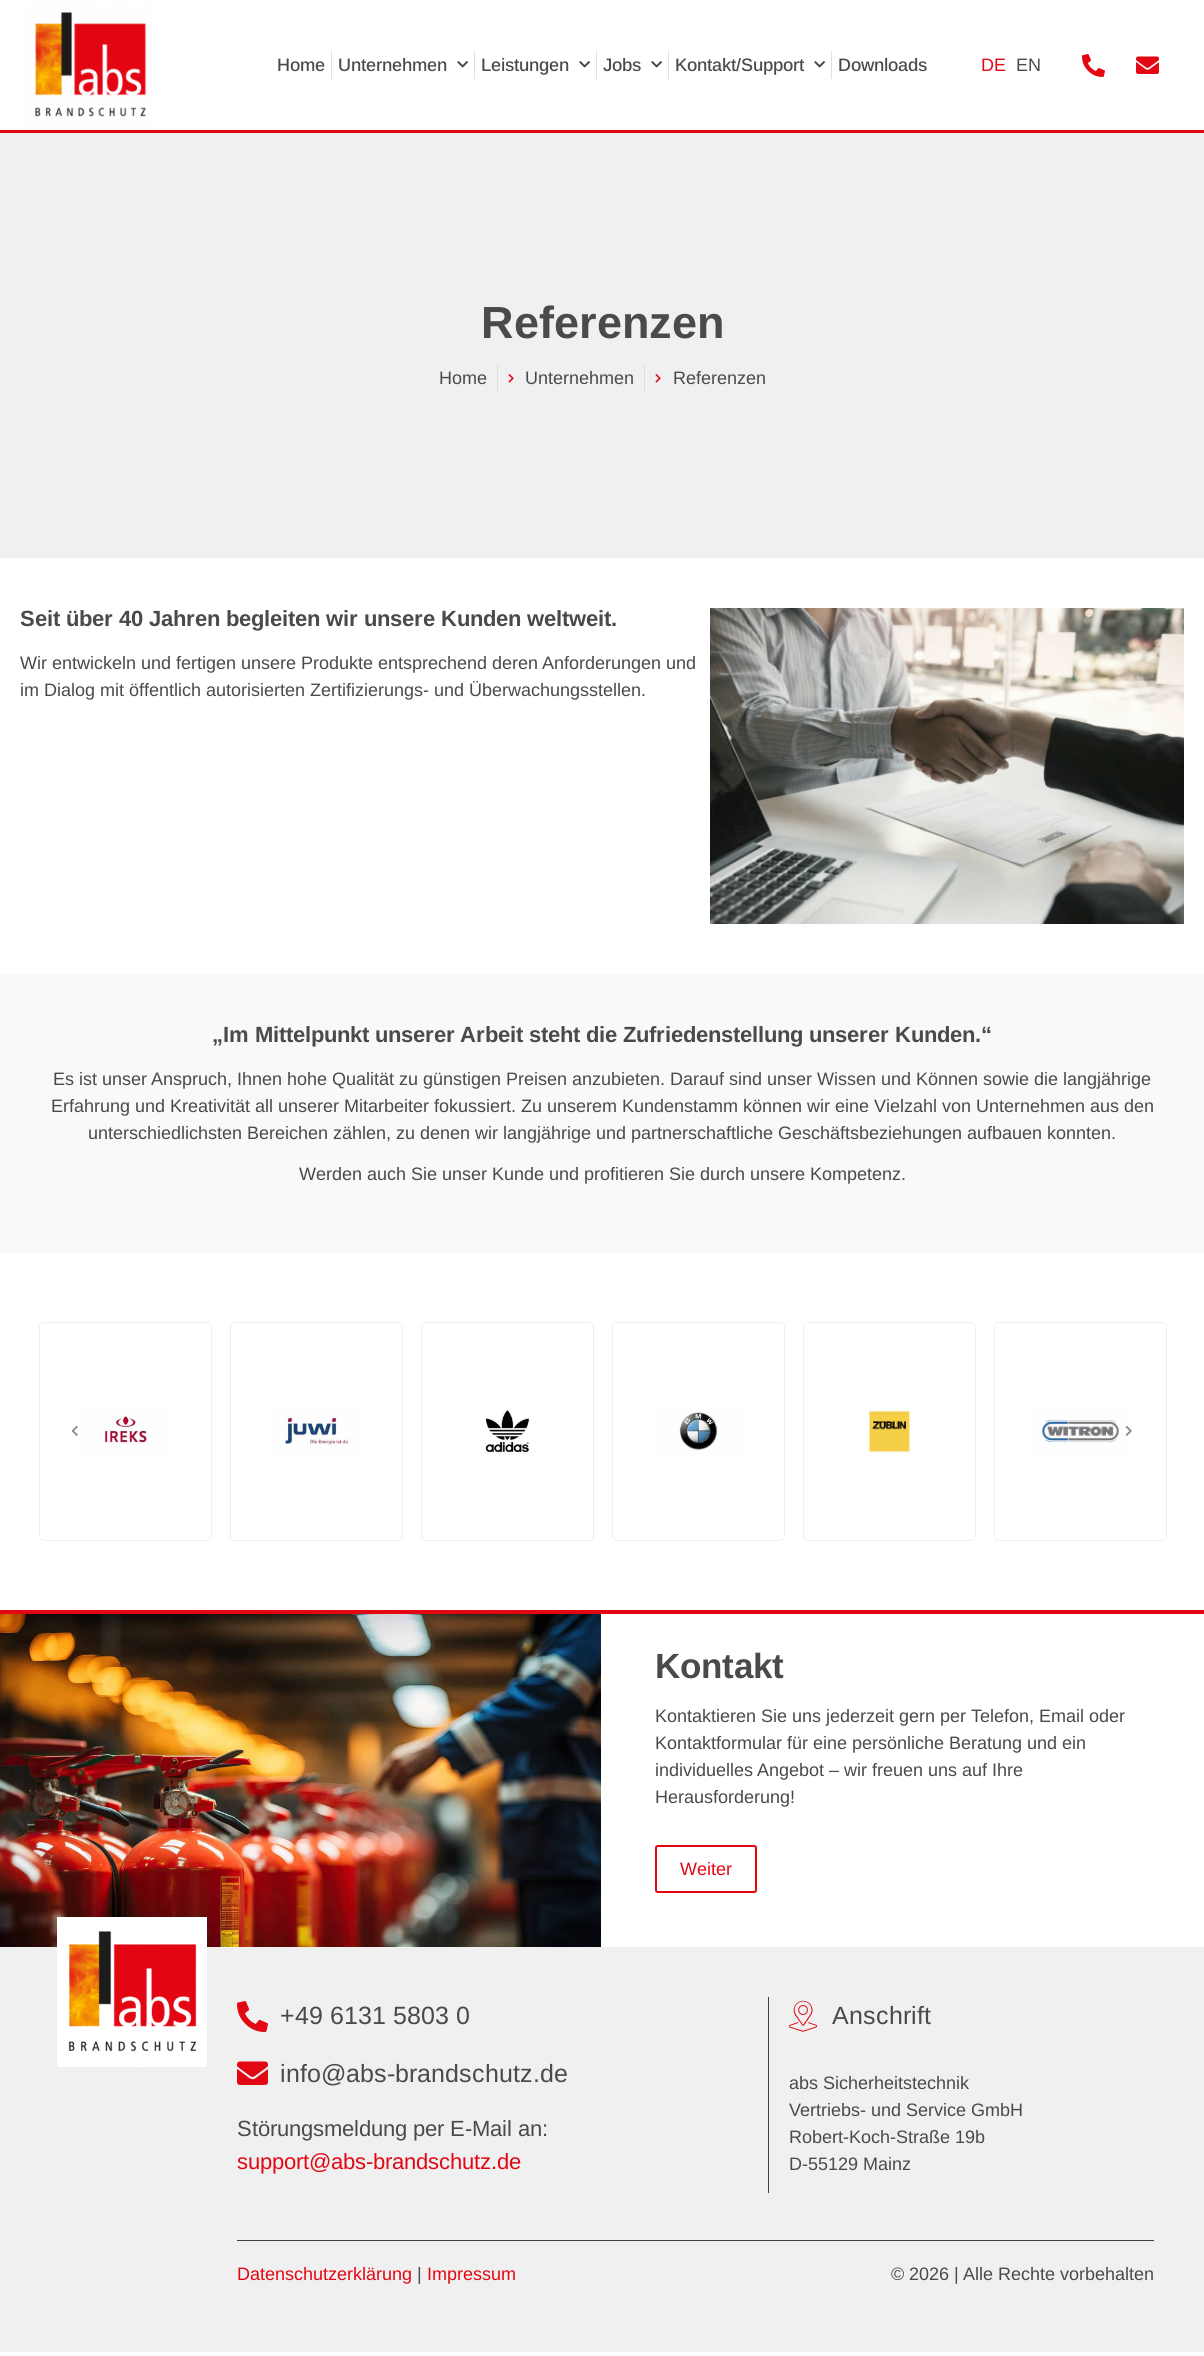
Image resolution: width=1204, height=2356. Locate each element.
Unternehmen (403, 65)
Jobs (632, 65)
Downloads (882, 65)
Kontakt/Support (750, 65)
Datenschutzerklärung (324, 2277)
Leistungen (535, 65)
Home (301, 65)
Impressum (471, 2277)
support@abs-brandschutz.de (379, 2165)
